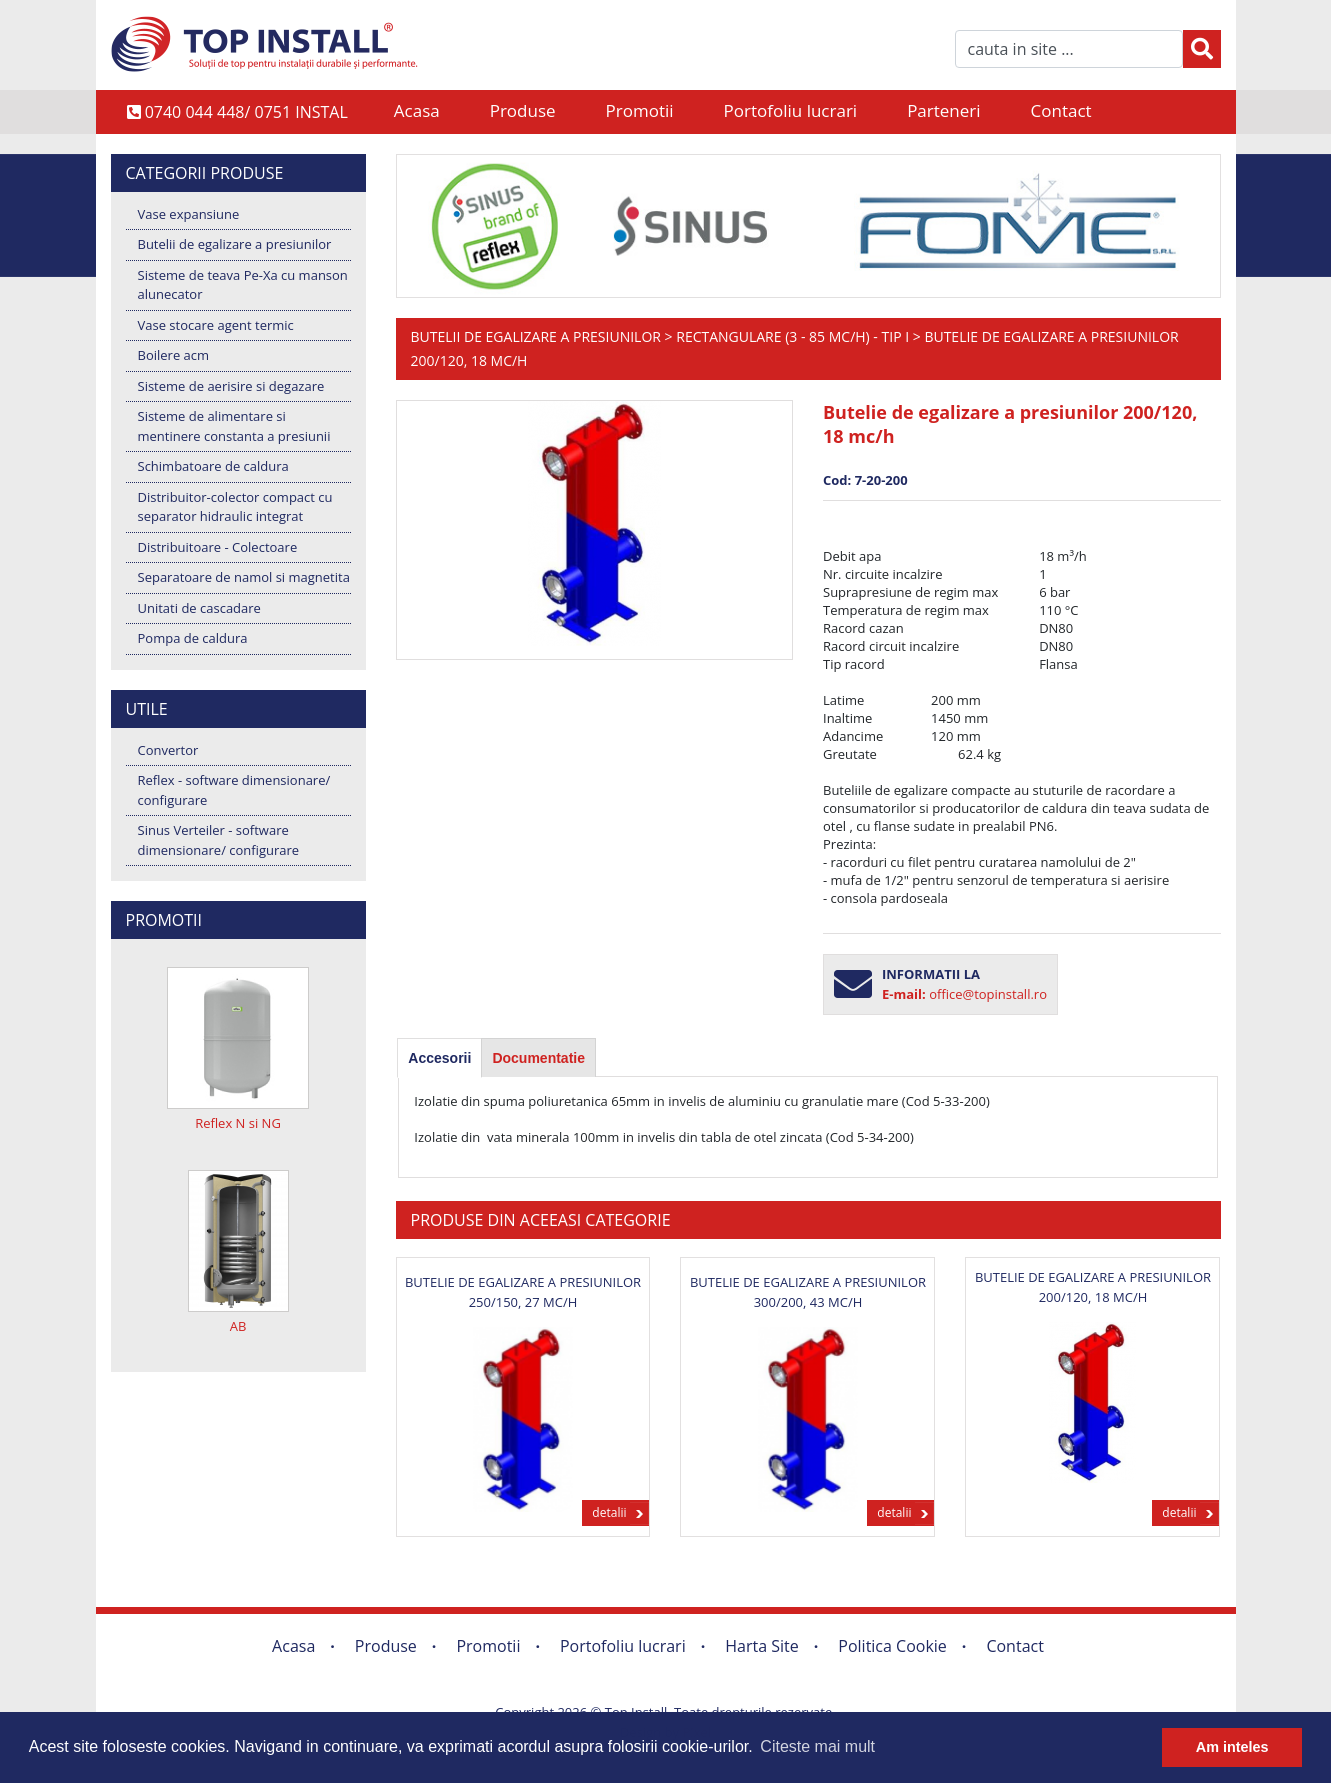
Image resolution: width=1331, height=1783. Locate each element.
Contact (1061, 110)
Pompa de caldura (193, 638)
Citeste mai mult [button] (817, 1746)
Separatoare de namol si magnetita (244, 577)
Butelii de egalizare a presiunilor (235, 244)
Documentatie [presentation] (538, 1058)
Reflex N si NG (238, 1123)
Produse (523, 110)
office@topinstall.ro (988, 994)
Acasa (417, 110)
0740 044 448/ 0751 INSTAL (237, 112)
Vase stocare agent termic (216, 325)
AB (238, 1326)
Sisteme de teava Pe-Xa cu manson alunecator (243, 285)
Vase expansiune (189, 214)
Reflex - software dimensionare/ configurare (234, 790)
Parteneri (943, 110)
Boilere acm (174, 355)
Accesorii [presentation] (439, 1058)
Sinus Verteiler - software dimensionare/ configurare (219, 840)
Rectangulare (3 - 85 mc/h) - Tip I (792, 336)
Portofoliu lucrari (791, 110)
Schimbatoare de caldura (213, 466)
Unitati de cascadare (199, 608)
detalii (609, 1512)
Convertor (168, 750)
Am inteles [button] (1232, 1747)
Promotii (640, 110)
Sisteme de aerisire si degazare (231, 386)
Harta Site (761, 1646)
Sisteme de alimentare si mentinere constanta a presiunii (234, 426)
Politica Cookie (892, 1646)
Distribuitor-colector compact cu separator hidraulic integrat (235, 507)
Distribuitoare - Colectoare (218, 547)
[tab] (439, 1058)
